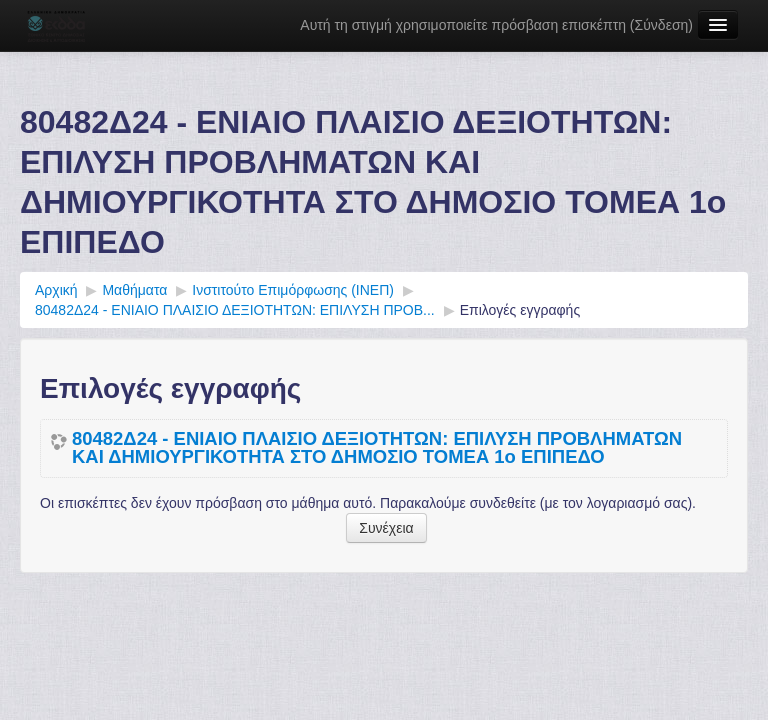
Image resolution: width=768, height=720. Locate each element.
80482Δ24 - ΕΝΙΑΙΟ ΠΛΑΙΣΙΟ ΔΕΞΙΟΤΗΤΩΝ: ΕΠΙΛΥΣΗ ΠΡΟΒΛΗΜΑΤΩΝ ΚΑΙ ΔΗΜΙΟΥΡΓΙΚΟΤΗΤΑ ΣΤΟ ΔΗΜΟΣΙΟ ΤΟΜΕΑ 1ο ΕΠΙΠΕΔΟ (377, 448)
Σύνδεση (662, 25)
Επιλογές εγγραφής (520, 310)
